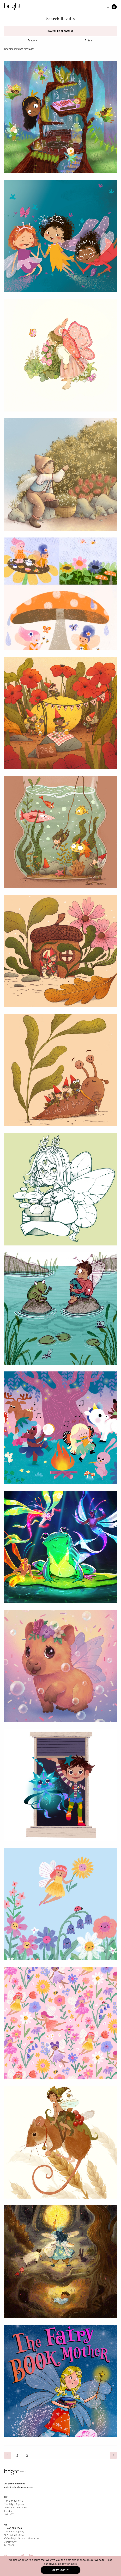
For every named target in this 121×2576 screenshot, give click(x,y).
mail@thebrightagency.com (18, 2486)
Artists (88, 40)
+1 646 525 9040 (13, 2528)
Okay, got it (60, 2570)
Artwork (32, 40)
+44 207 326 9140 (13, 2500)
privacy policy (57, 2563)
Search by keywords (60, 31)
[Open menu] (114, 6)
